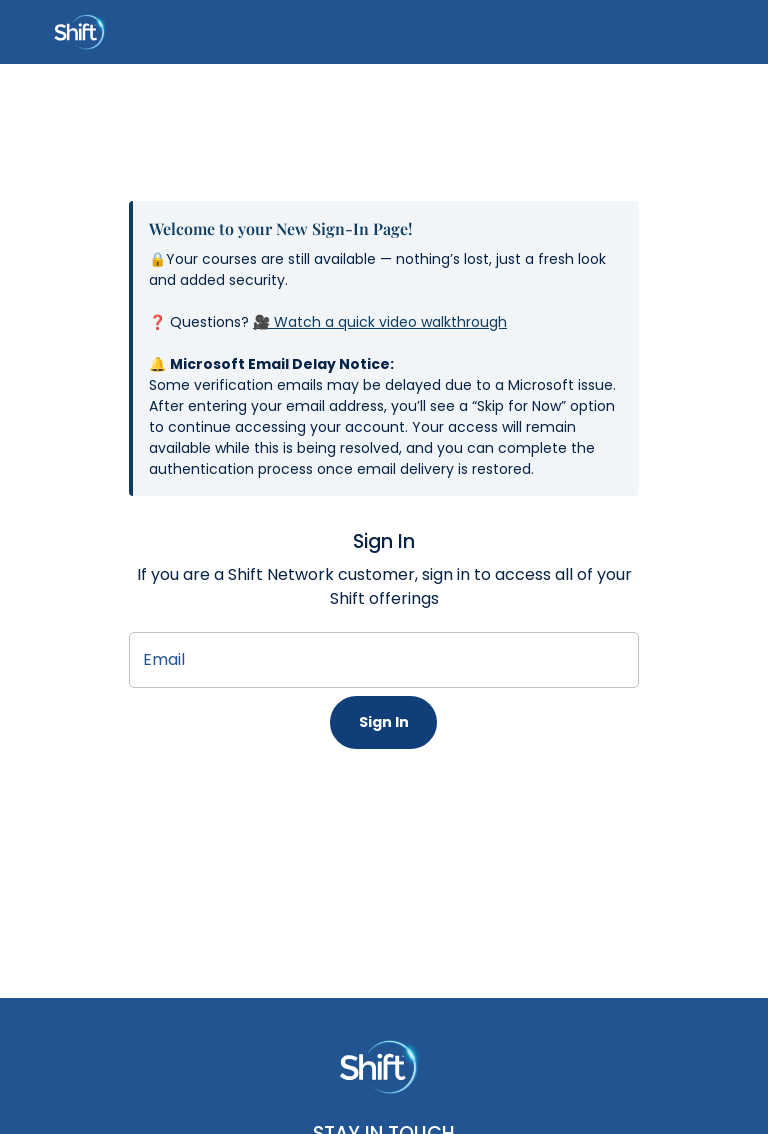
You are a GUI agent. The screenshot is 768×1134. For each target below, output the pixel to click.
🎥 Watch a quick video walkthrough (380, 322)
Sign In (383, 722)
